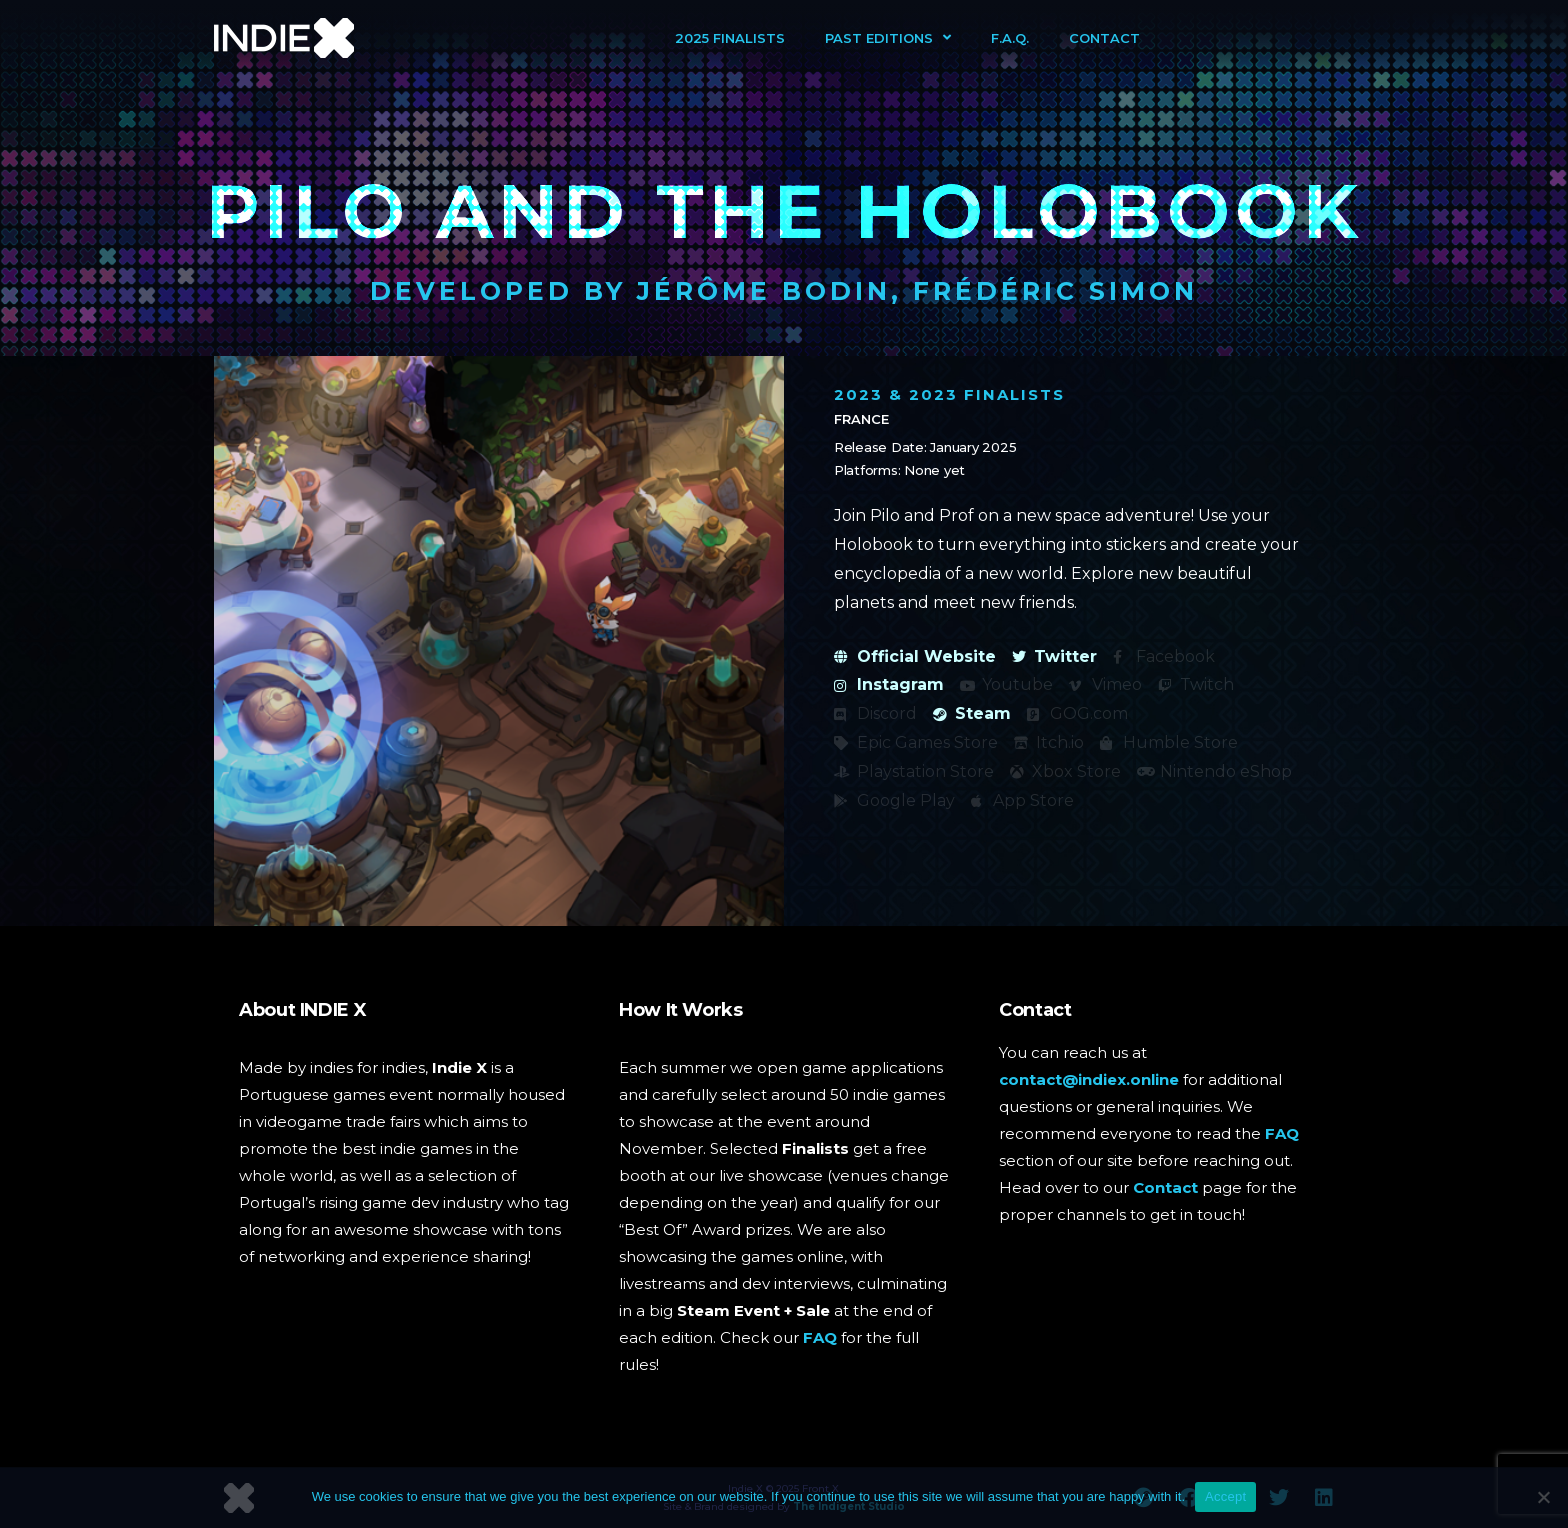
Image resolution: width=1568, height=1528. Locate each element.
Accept (1225, 1496)
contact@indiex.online (1089, 1079)
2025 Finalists (730, 38)
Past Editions (888, 37)
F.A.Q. (1010, 38)
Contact (1104, 38)
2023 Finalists (987, 394)
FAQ (820, 1337)
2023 (858, 394)
